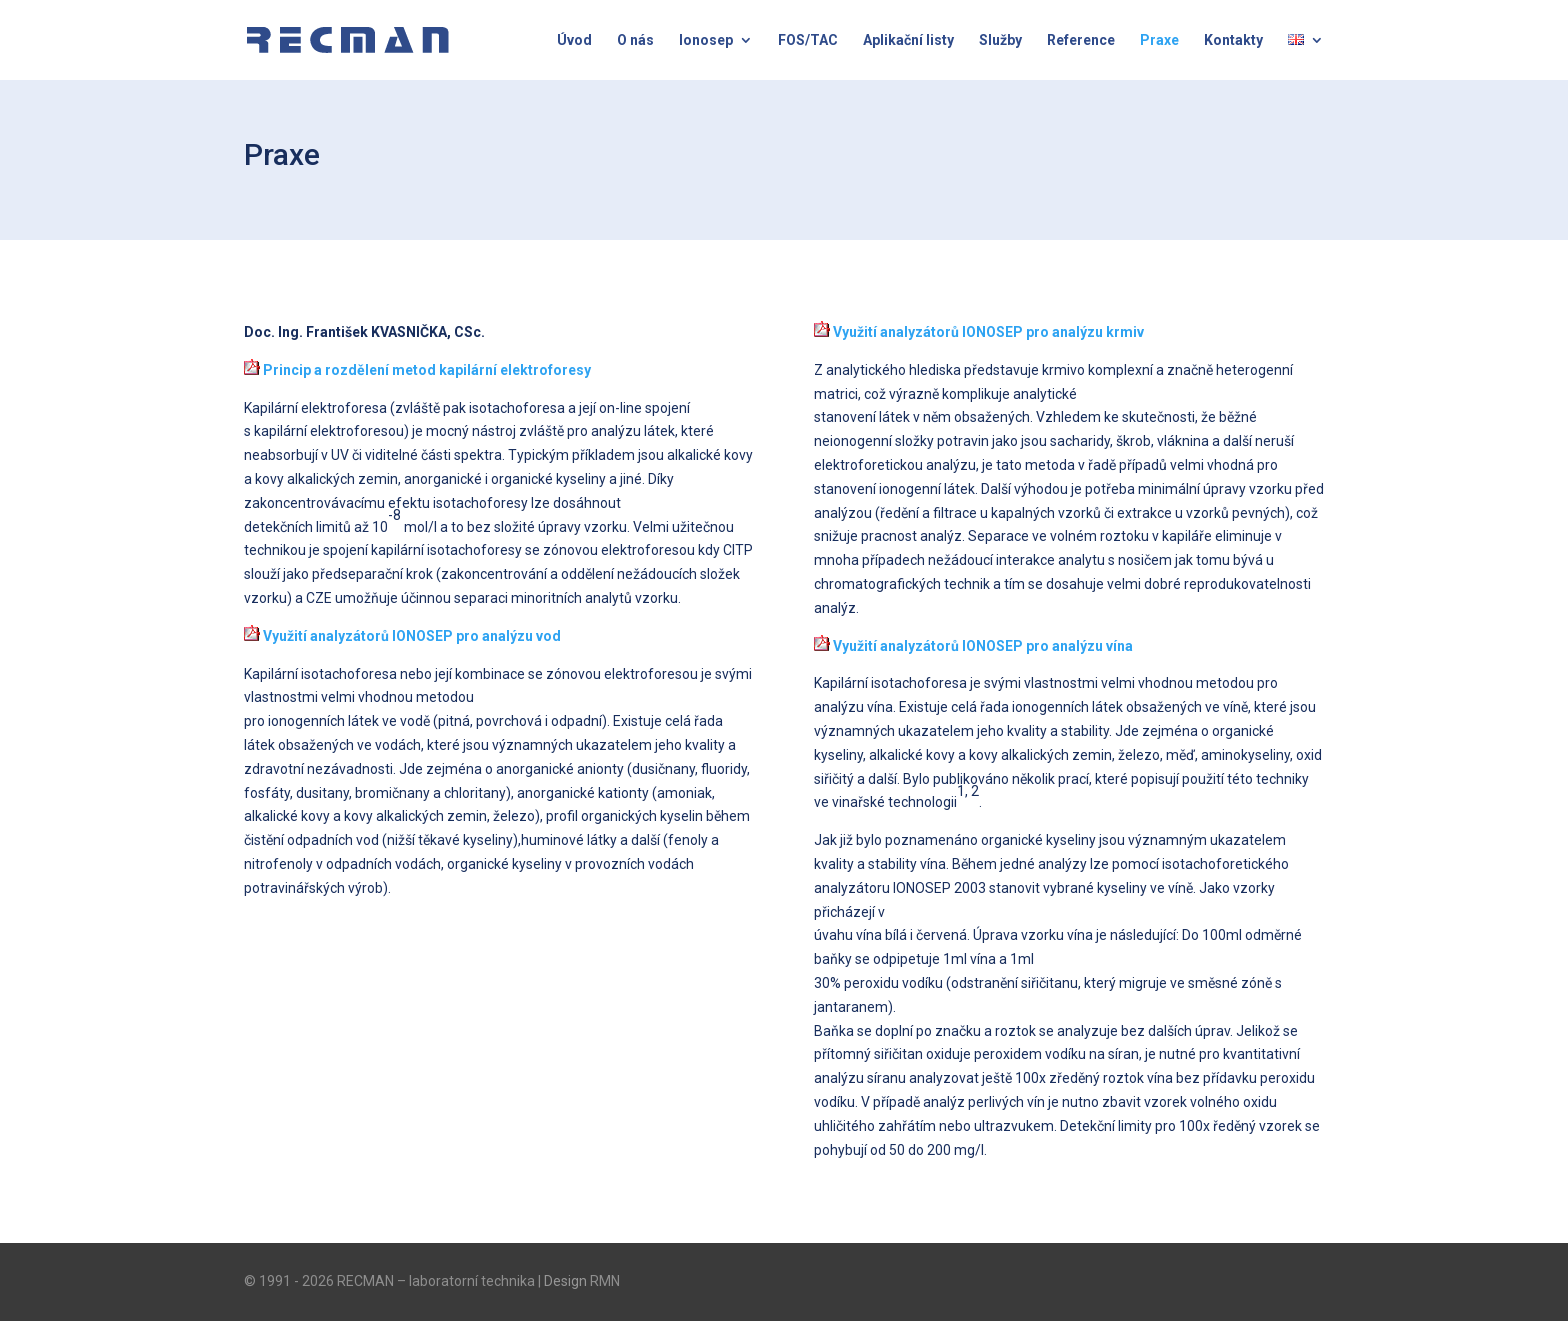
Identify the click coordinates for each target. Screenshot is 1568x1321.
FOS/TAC (808, 40)
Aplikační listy (908, 40)
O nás (635, 40)
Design (565, 1281)
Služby (1000, 40)
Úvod (574, 40)
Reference (1081, 40)
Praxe (1159, 40)
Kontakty (1233, 40)
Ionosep (706, 40)
